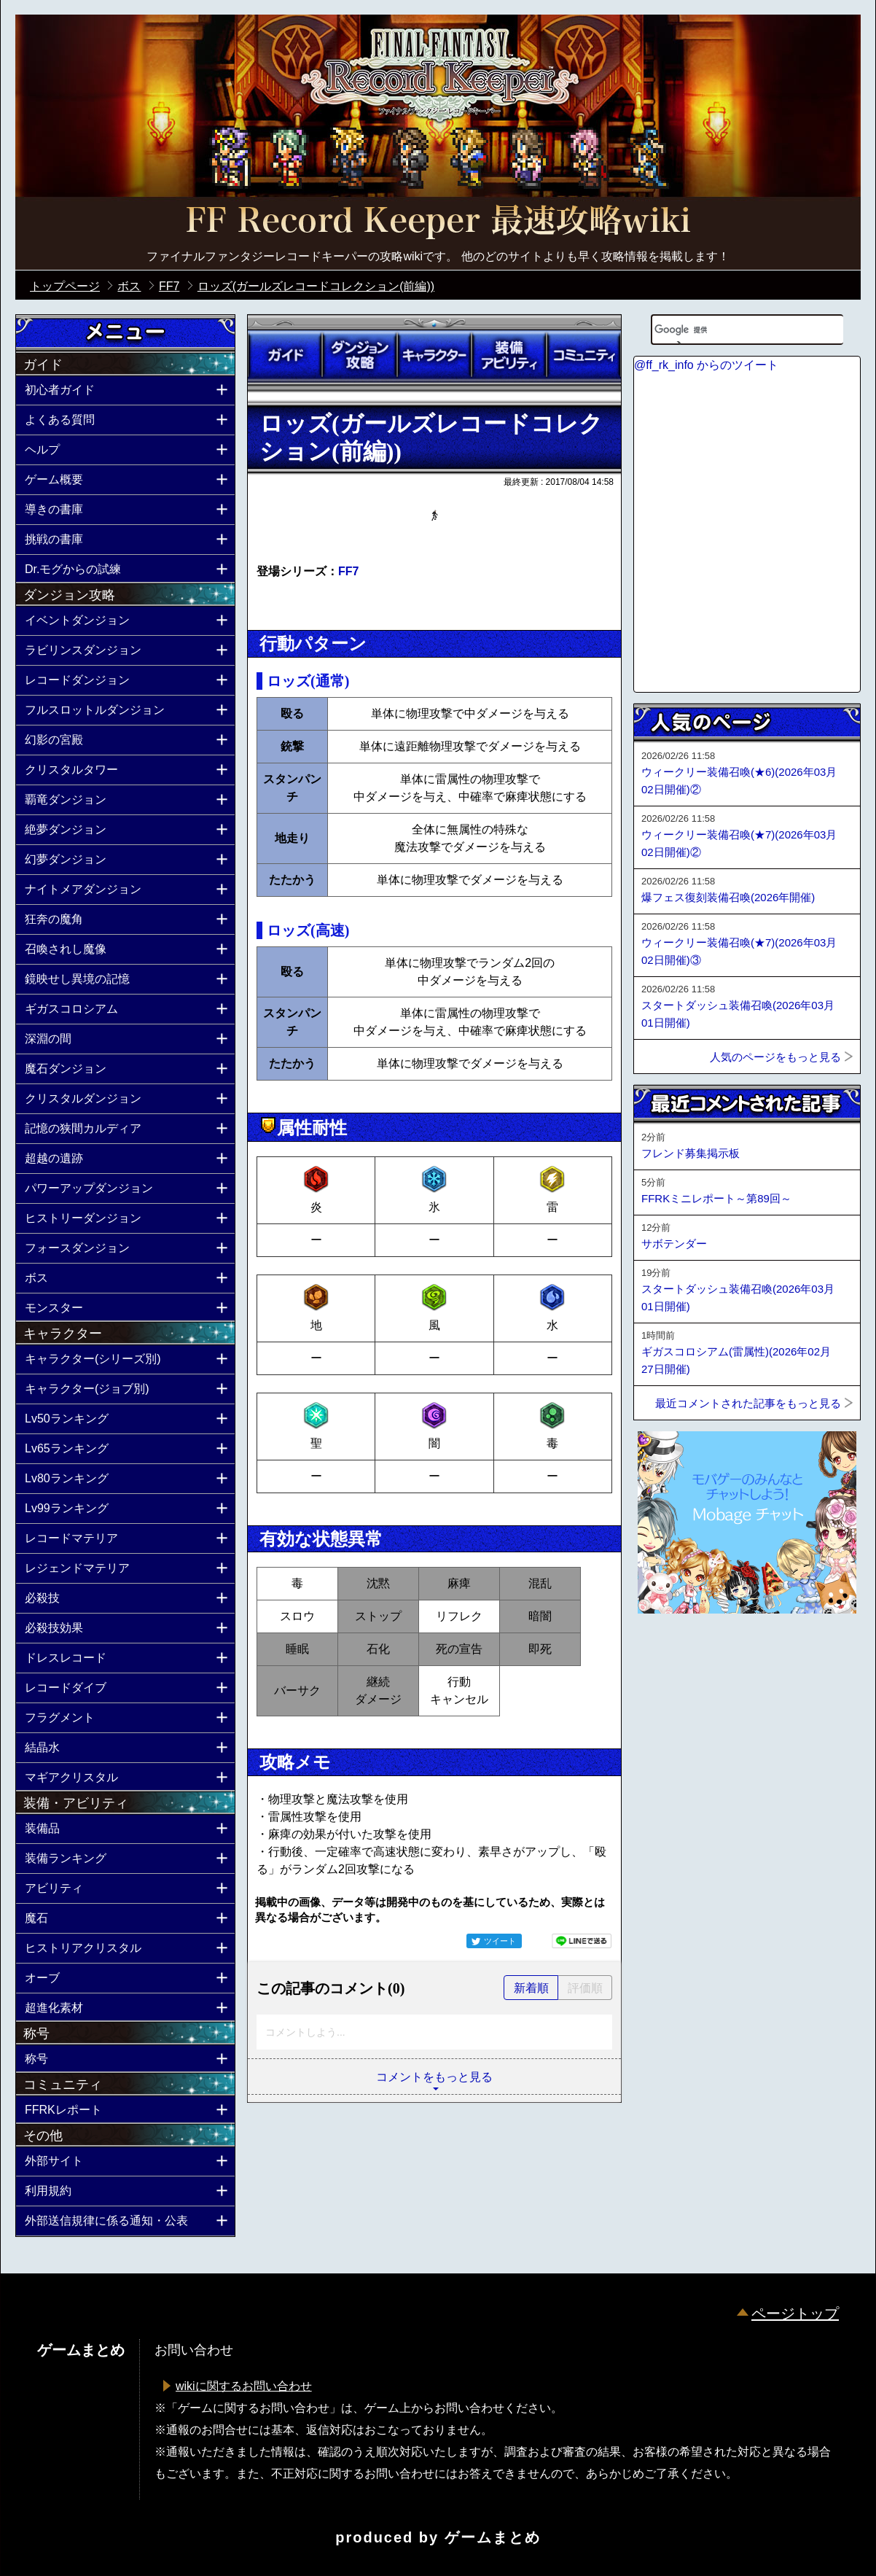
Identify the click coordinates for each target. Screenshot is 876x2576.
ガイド (285, 355)
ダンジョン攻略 (359, 355)
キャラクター (434, 355)
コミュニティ (584, 355)
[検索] (728, 329)
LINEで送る (581, 1941)
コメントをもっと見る (434, 2077)
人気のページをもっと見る (775, 1057)
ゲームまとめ (493, 2537)
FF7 (348, 571)
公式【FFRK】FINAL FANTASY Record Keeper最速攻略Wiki (438, 222)
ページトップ (795, 2313)
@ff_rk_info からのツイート (706, 365)
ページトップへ (670, 1653)
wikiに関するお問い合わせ (244, 2386)
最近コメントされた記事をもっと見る (748, 1403)
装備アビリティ (509, 355)
